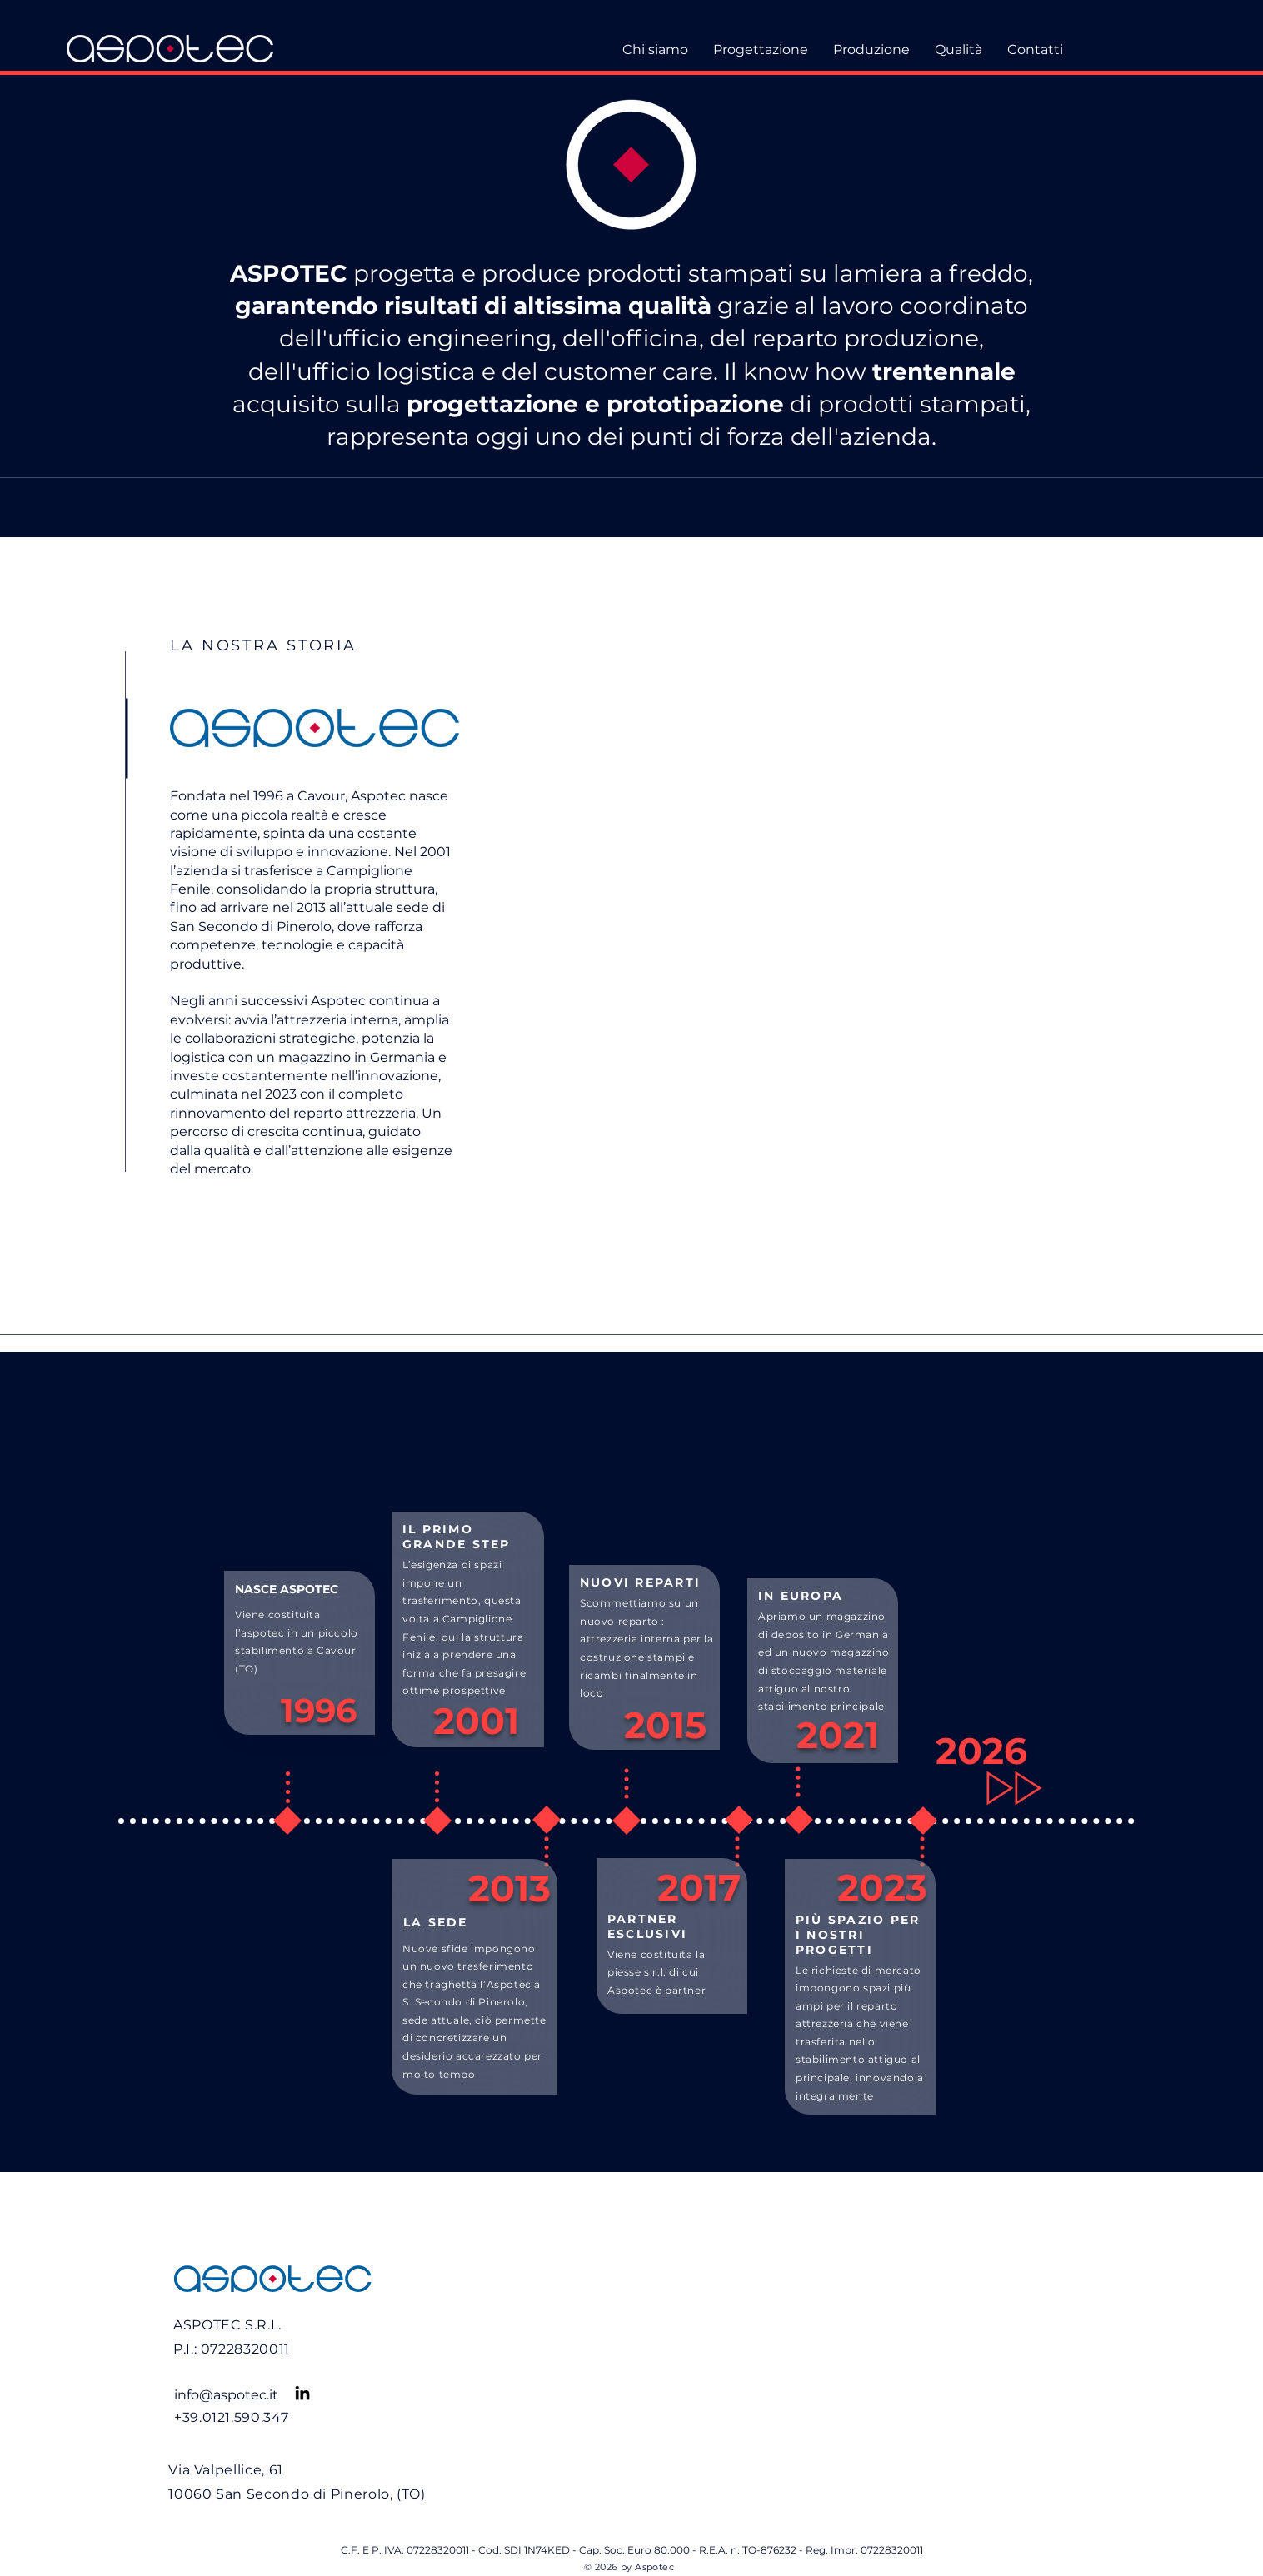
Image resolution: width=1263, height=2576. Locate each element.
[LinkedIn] (302, 2393)
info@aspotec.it (226, 2395)
